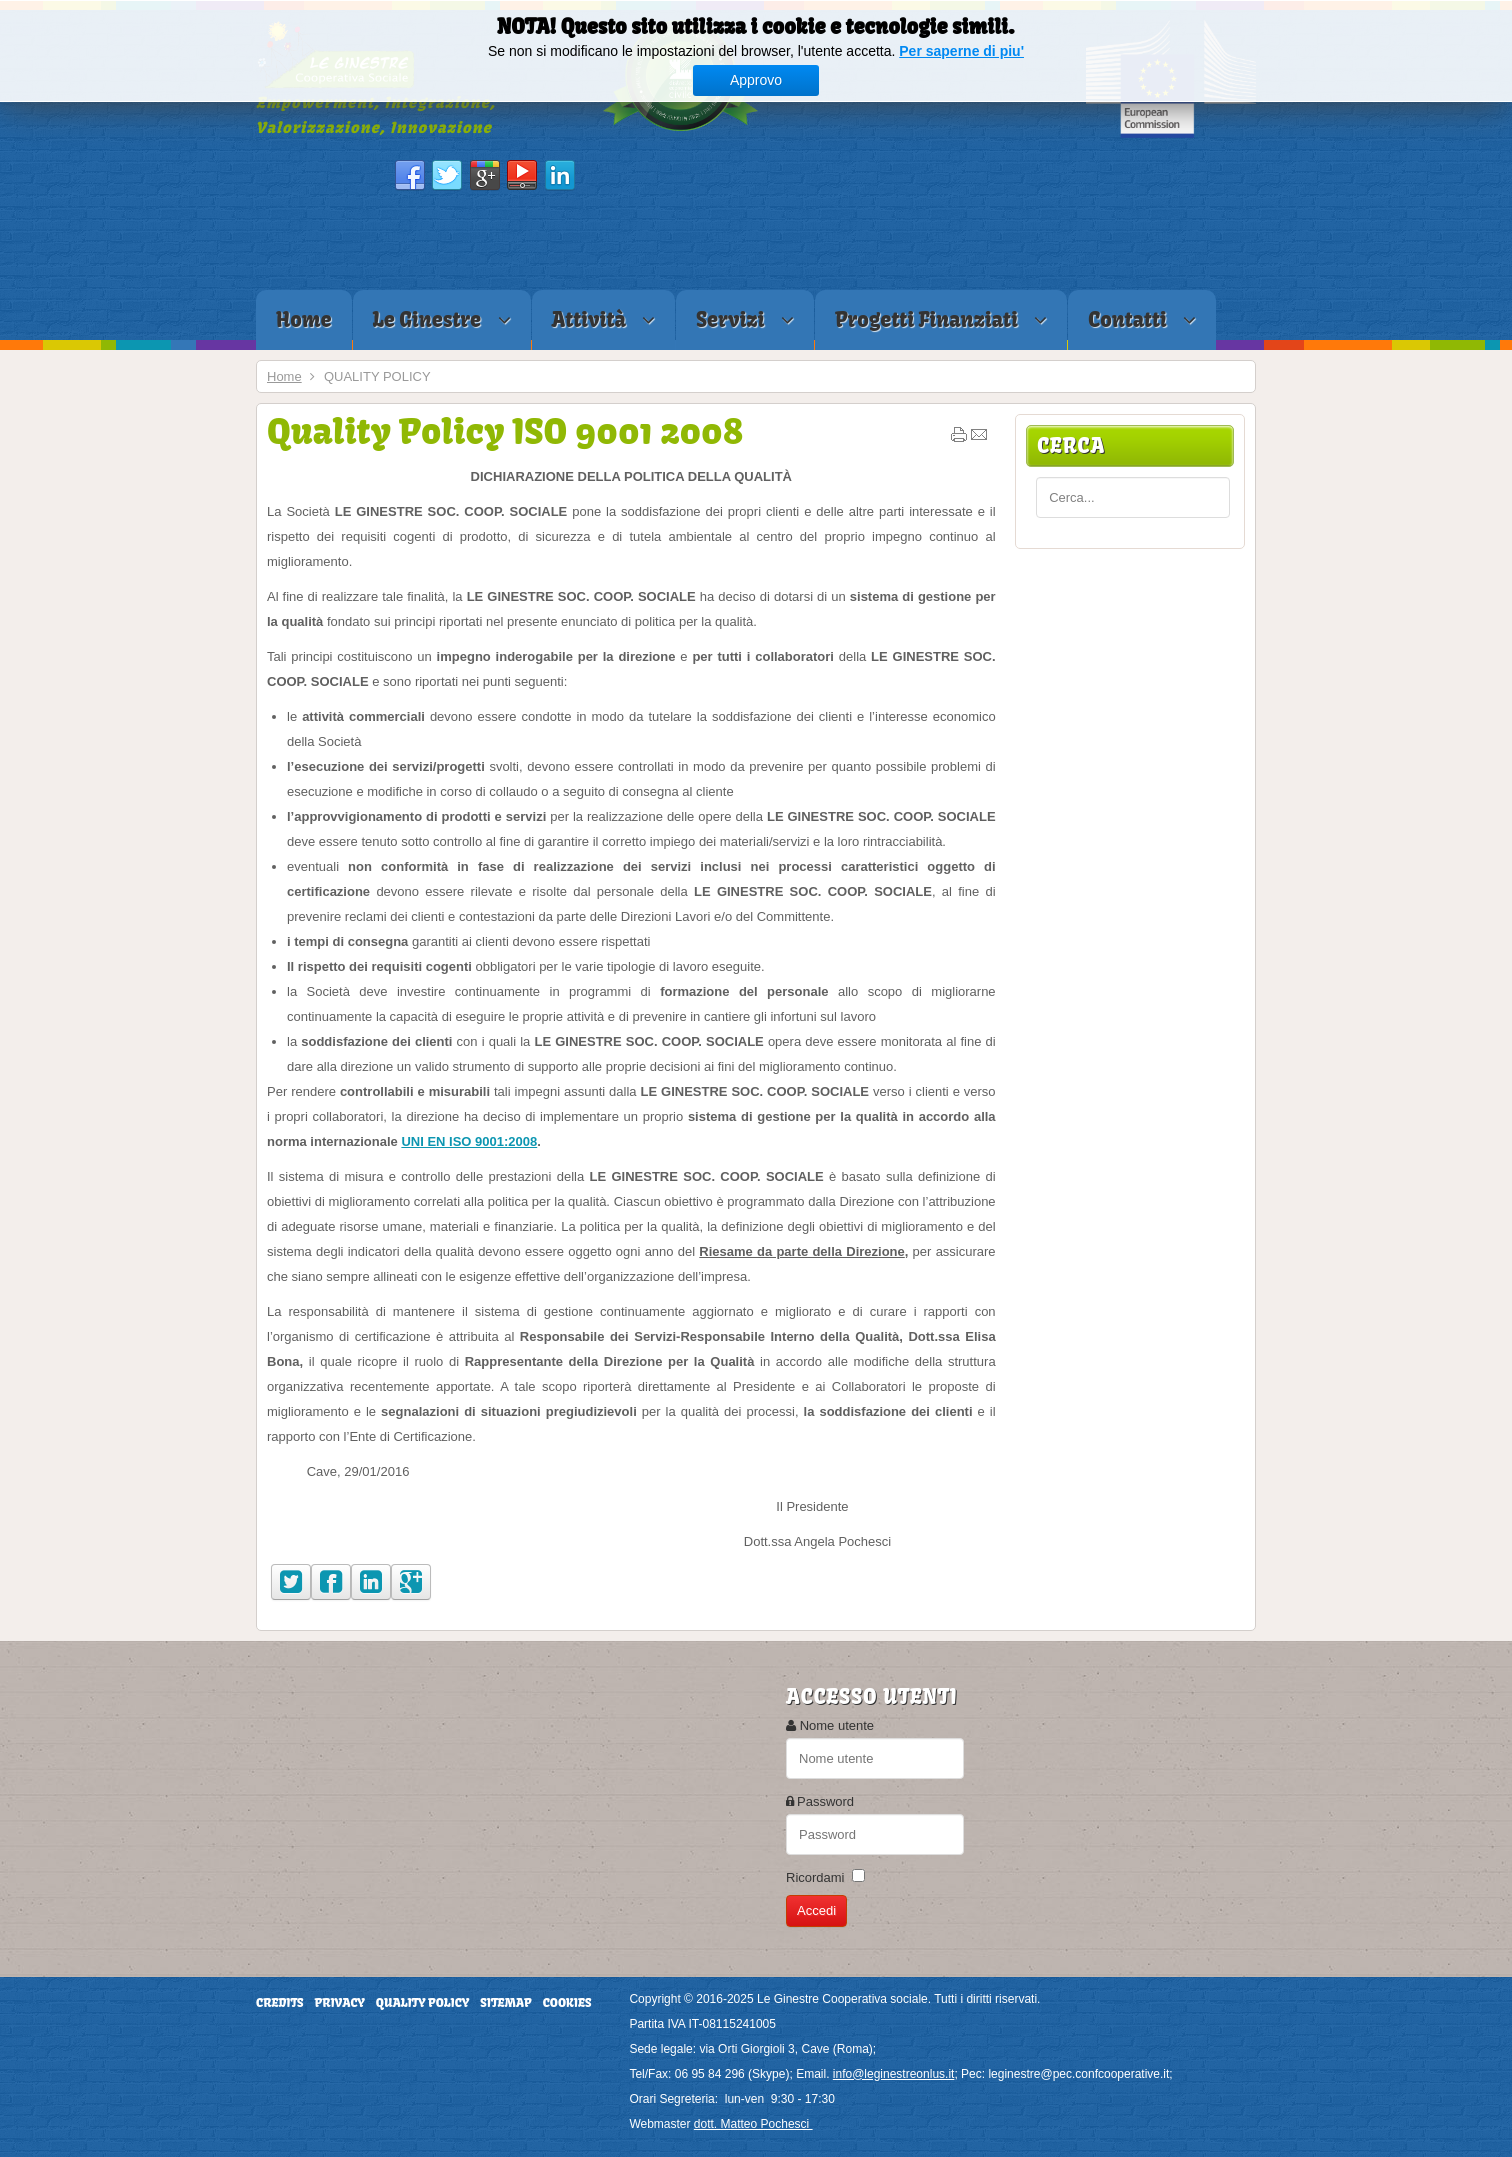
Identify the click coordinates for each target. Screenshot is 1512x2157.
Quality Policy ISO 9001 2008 (505, 431)
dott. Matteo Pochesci (753, 2124)
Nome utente (837, 1725)
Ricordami (815, 1877)
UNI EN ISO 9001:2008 (469, 1141)
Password (825, 1801)
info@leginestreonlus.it (894, 2074)
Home (284, 376)
